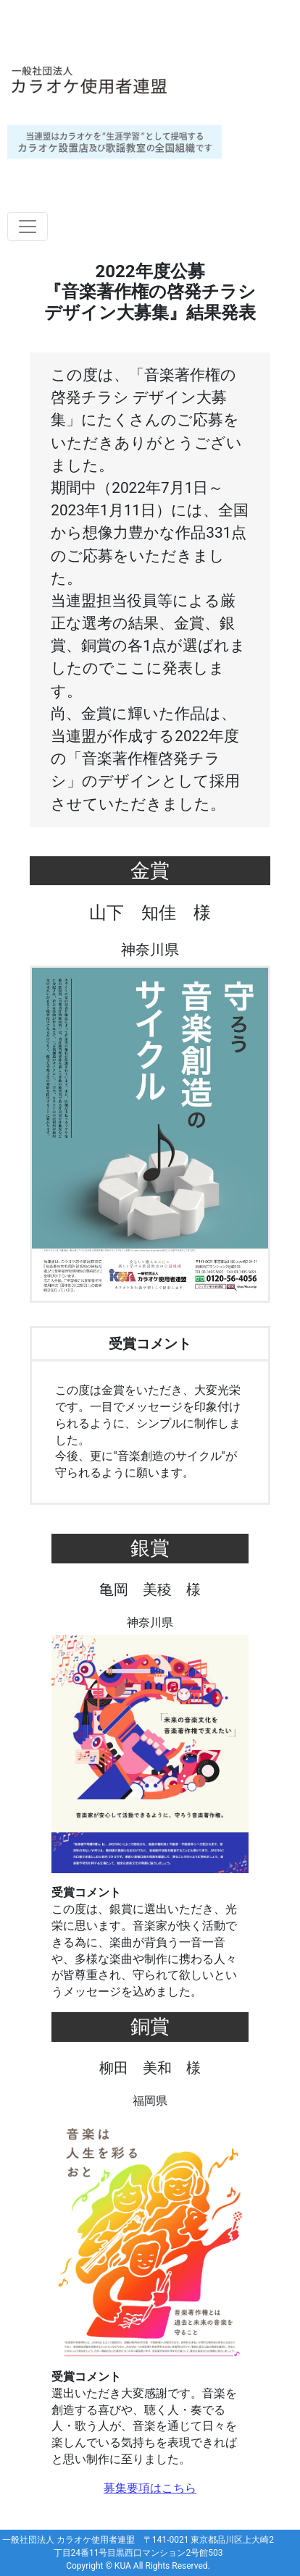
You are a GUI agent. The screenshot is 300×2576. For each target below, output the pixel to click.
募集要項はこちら (150, 2488)
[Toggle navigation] (27, 226)
